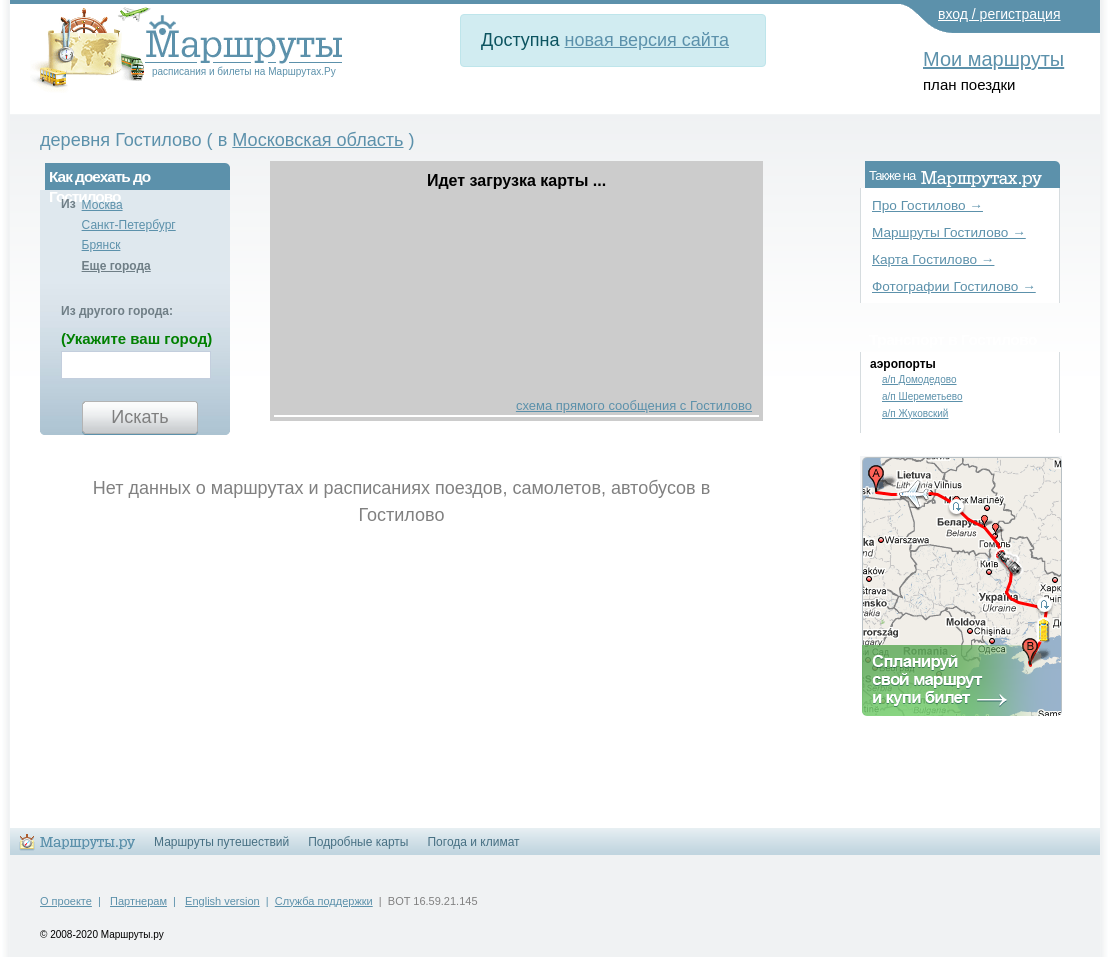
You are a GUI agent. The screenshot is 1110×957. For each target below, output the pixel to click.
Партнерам (138, 901)
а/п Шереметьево (922, 396)
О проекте (66, 901)
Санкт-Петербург (129, 225)
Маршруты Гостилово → (949, 232)
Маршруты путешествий (221, 842)
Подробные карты (358, 842)
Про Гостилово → (927, 205)
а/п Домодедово (919, 379)
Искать (139, 417)
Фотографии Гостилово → (954, 286)
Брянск (101, 245)
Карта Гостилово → (933, 259)
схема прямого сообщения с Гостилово (634, 405)
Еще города (116, 266)
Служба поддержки (324, 901)
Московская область (317, 140)
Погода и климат (473, 842)
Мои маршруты (993, 59)
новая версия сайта (647, 40)
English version (222, 901)
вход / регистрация (999, 14)
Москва (102, 205)
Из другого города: (117, 311)
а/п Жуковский (915, 413)
